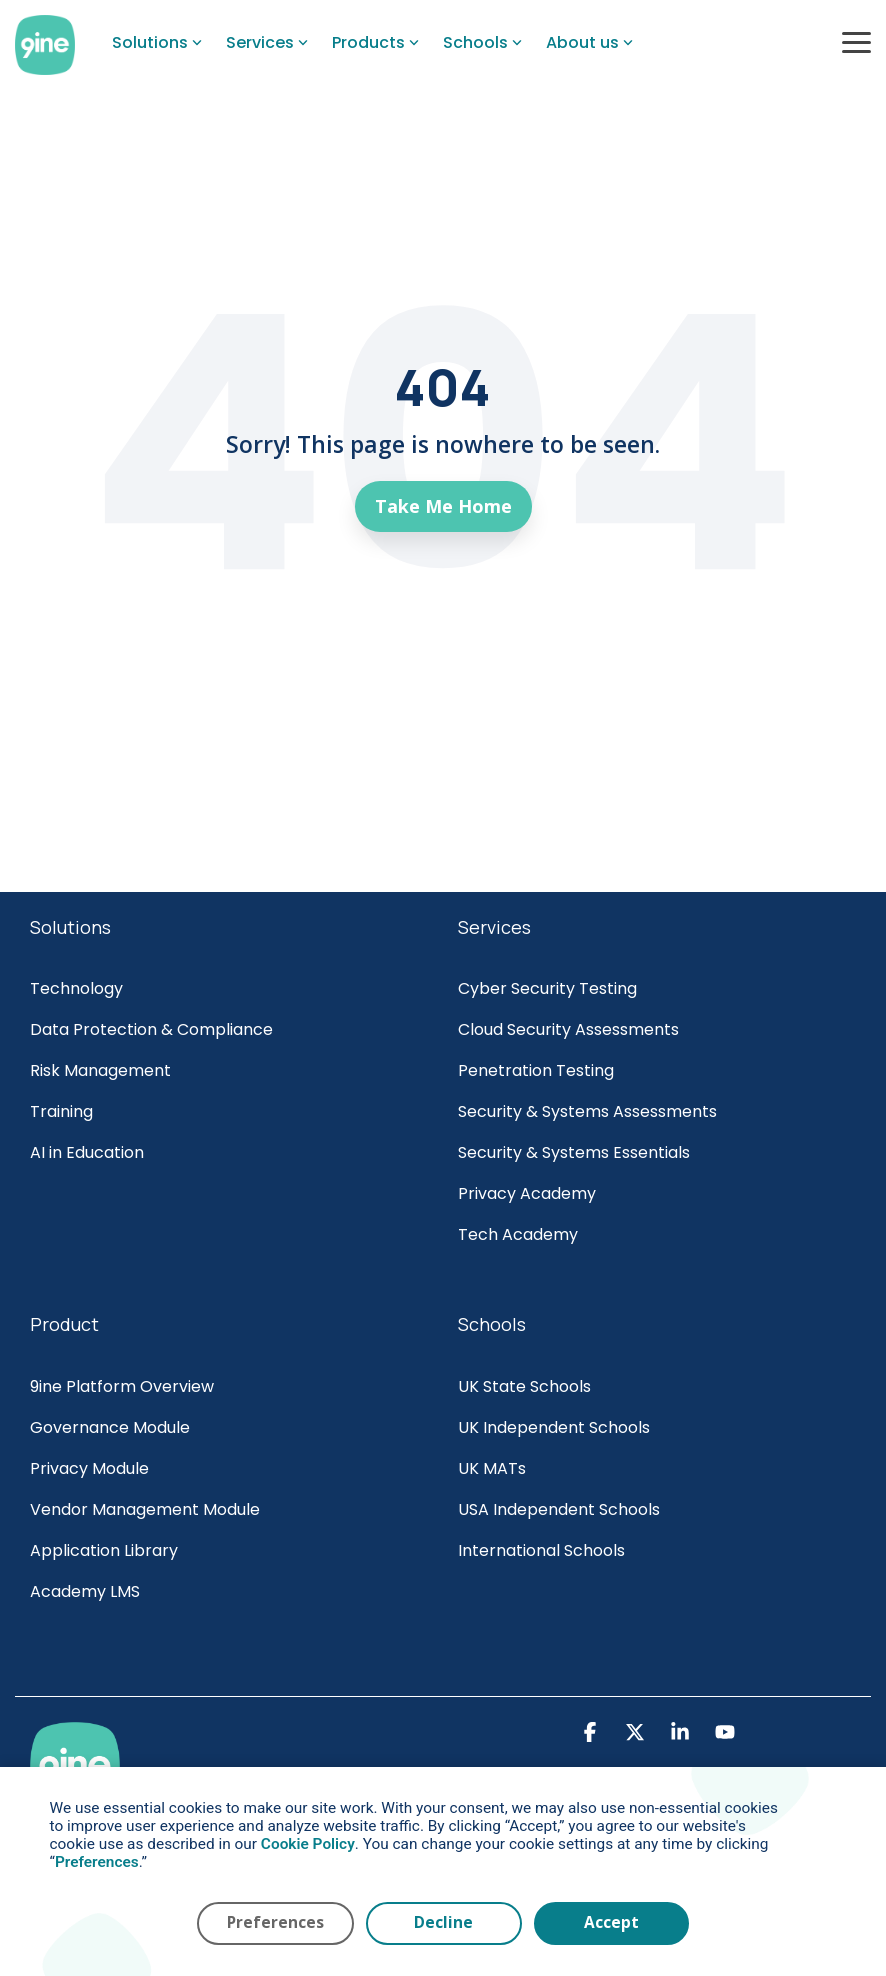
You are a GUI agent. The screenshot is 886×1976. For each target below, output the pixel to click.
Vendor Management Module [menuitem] (145, 1509)
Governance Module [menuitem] (110, 1427)
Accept (611, 1922)
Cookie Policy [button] (308, 1844)
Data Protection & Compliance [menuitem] (151, 1029)
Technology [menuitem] (76, 988)
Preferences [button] (97, 1862)
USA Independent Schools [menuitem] (559, 1509)
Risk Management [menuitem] (102, 1070)
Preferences (275, 1922)
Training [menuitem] (61, 1111)
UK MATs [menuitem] (492, 1468)
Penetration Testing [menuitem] (536, 1070)
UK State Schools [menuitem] (524, 1386)
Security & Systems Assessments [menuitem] (587, 1111)
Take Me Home (443, 506)
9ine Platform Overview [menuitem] (122, 1386)
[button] (856, 41)
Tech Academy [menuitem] (518, 1234)
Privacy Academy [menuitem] (527, 1193)
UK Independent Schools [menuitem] (554, 1427)
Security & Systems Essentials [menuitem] (574, 1152)
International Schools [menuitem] (541, 1550)
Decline (443, 1922)
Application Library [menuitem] (104, 1550)
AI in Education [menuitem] (87, 1152)
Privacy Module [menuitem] (89, 1468)
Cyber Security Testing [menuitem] (547, 988)
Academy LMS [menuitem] (85, 1591)
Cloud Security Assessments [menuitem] (568, 1029)
